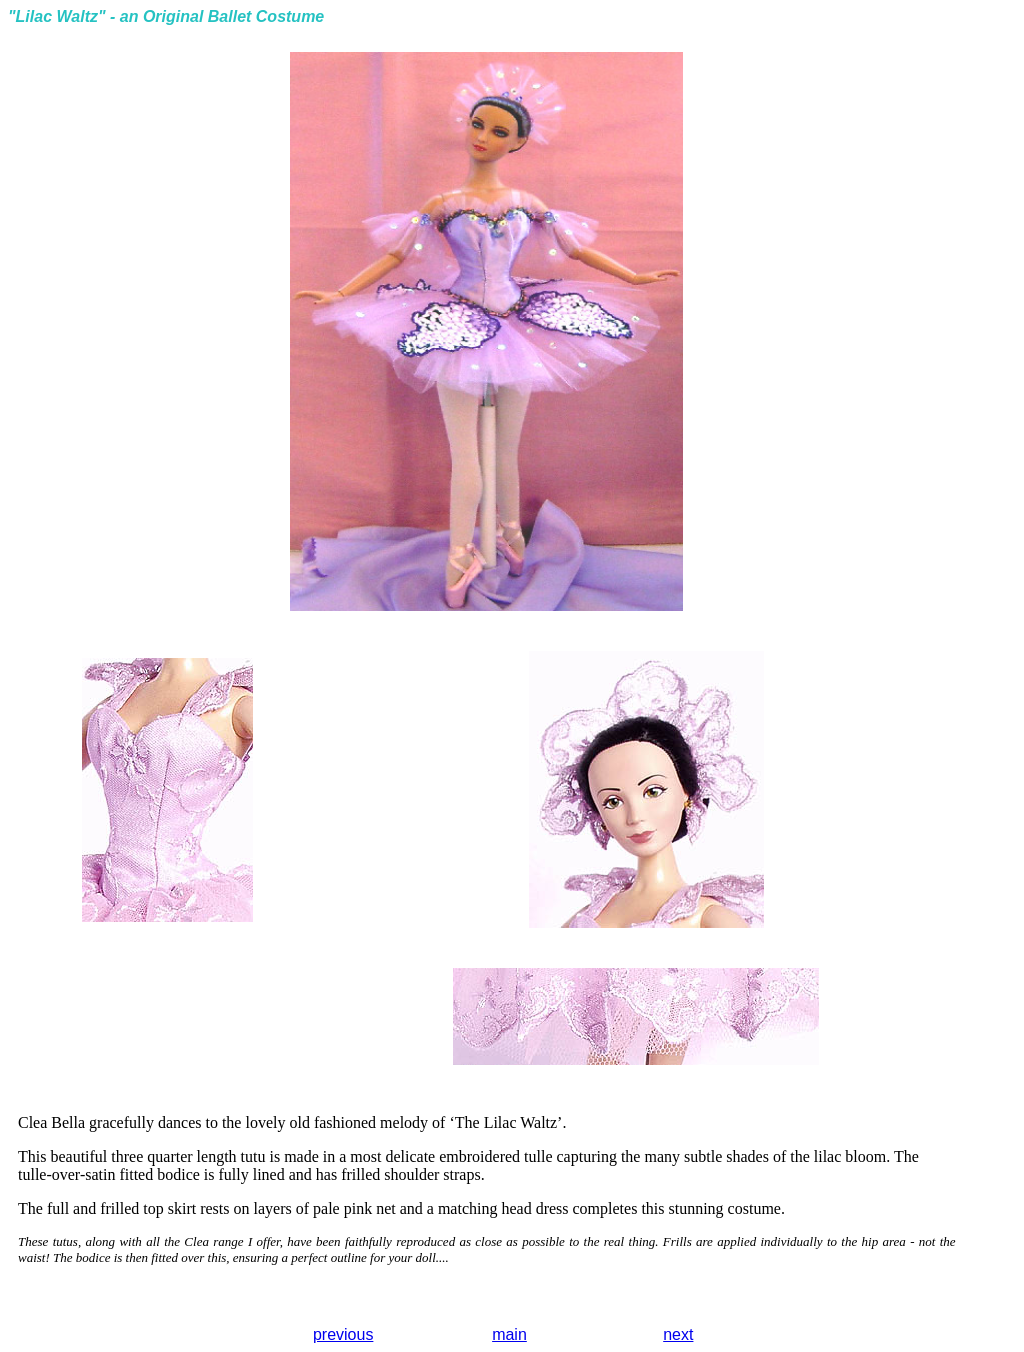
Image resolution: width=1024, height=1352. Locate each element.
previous (343, 1334)
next (678, 1334)
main (509, 1334)
